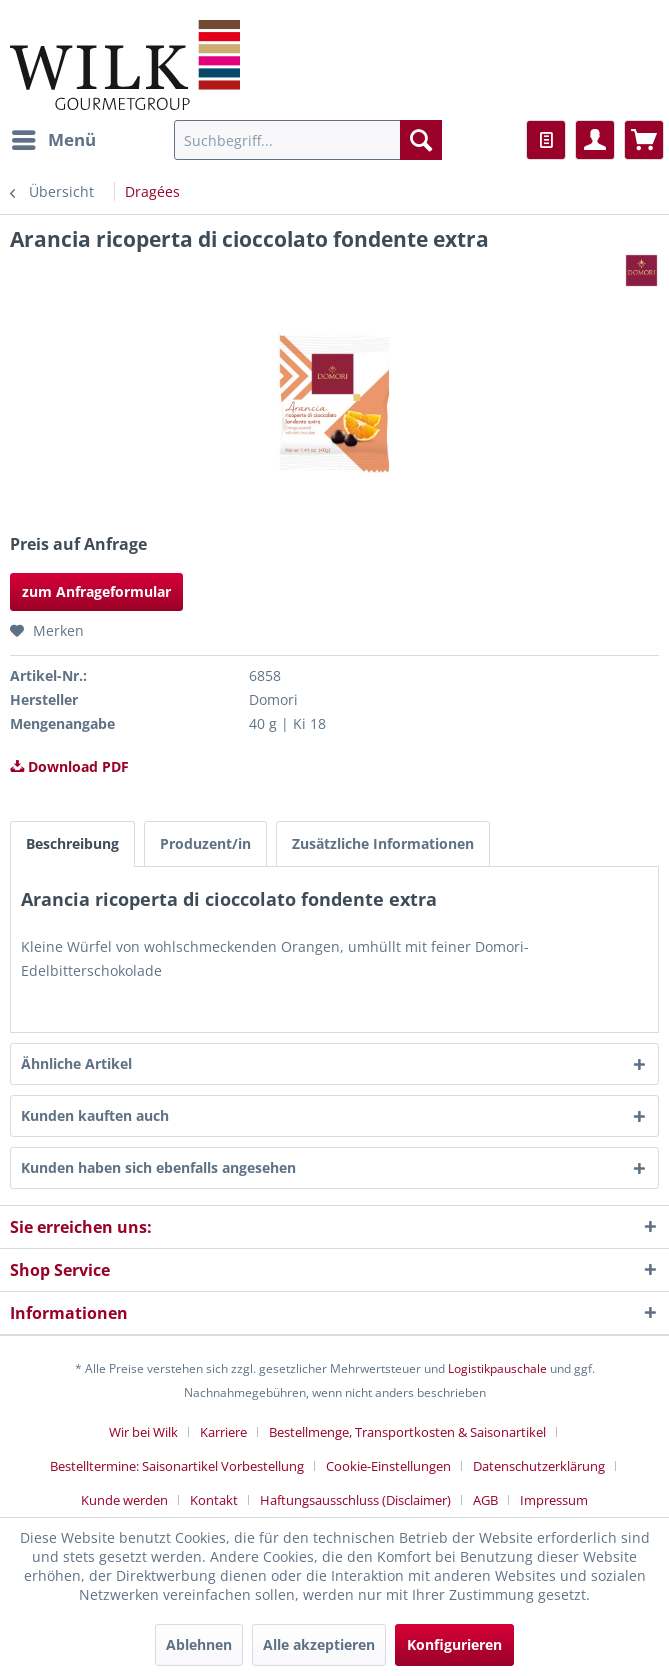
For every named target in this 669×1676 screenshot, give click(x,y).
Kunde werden (124, 1500)
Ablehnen (199, 1644)
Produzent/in (205, 843)
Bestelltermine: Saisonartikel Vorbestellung (177, 1466)
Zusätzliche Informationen (383, 843)
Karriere (223, 1432)
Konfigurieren (454, 1644)
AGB (485, 1500)
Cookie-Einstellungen (388, 1466)
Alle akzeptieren (319, 1644)
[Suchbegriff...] (308, 140)
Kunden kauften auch (95, 1115)
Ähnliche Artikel (76, 1063)
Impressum (554, 1500)
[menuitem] (53, 140)
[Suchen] (421, 140)
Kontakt (214, 1500)
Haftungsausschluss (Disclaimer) (355, 1500)
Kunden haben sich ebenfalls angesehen (158, 1167)
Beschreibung (72, 843)
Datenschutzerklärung (539, 1466)
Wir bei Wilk (143, 1432)
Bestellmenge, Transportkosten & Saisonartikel (407, 1432)
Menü (54, 137)
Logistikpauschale (497, 1368)
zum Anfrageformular (96, 591)
